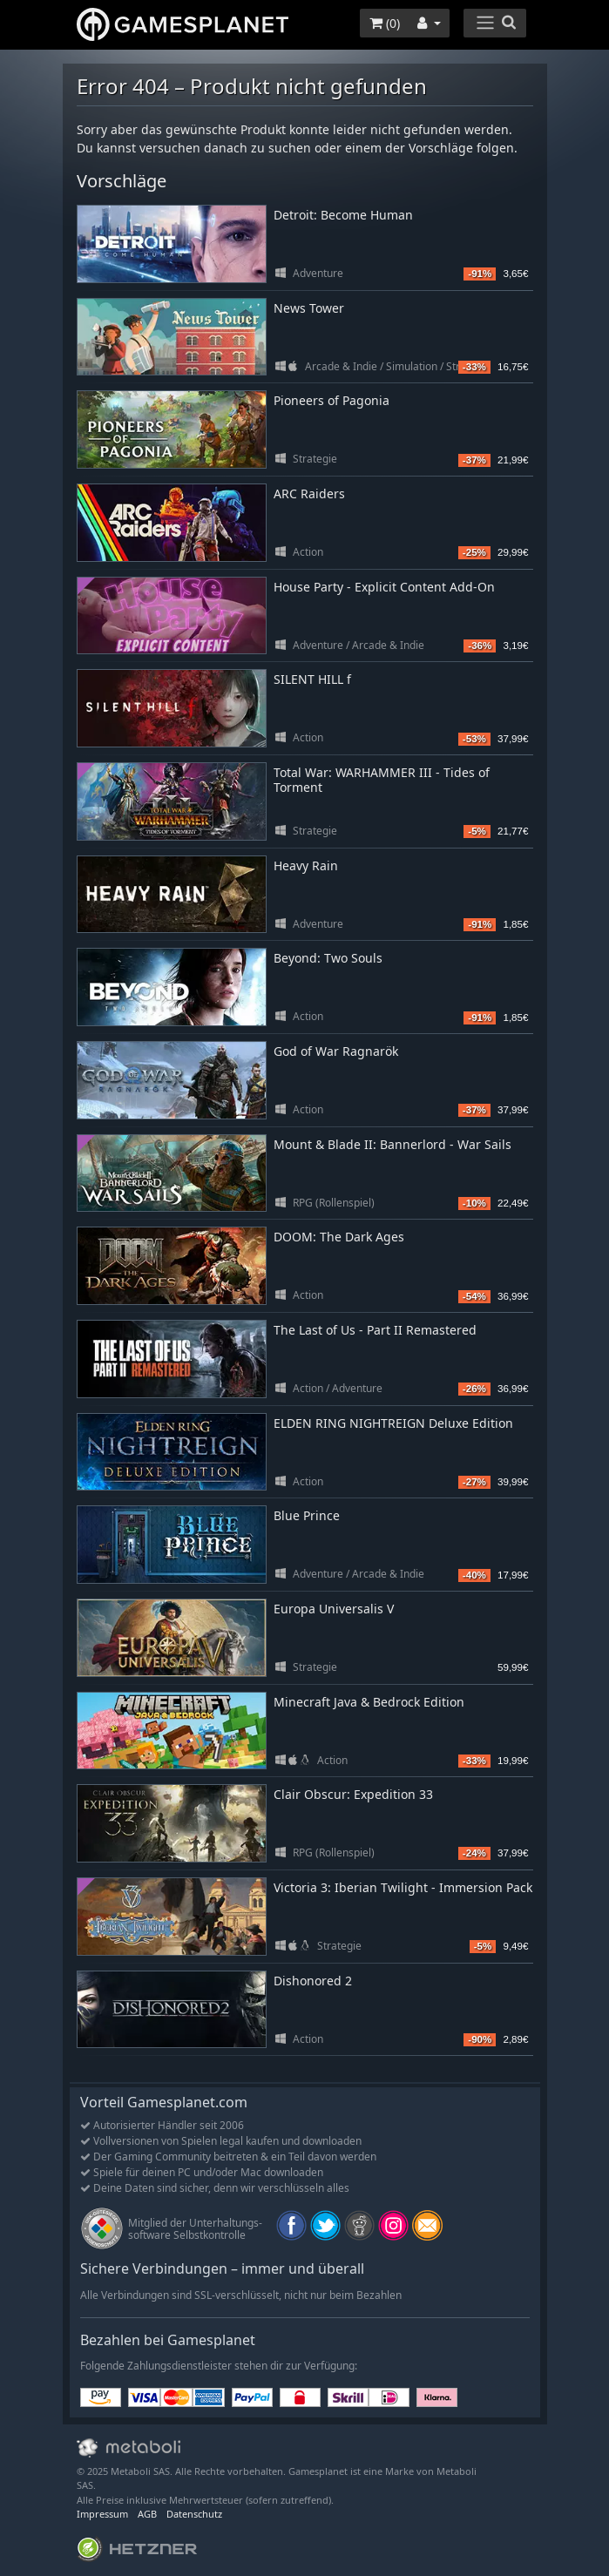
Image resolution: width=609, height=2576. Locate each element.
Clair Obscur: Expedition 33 (353, 1794)
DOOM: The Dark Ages (339, 1236)
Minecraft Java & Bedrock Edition (369, 1702)
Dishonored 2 (313, 1980)
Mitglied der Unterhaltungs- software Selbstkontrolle (195, 2228)
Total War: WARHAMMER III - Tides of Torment (382, 779)
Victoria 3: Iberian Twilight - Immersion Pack (403, 1887)
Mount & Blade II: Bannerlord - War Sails (392, 1144)
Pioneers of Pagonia (331, 400)
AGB (147, 2513)
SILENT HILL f (312, 679)
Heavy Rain (306, 865)
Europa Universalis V (334, 1608)
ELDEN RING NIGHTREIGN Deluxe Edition (393, 1423)
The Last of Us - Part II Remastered (375, 1330)
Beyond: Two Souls (328, 958)
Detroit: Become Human (343, 214)
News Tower (309, 308)
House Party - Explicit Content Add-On (384, 586)
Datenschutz (194, 2513)
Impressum (102, 2513)
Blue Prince (307, 1515)
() (384, 23)
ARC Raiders (309, 493)
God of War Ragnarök (336, 1051)
